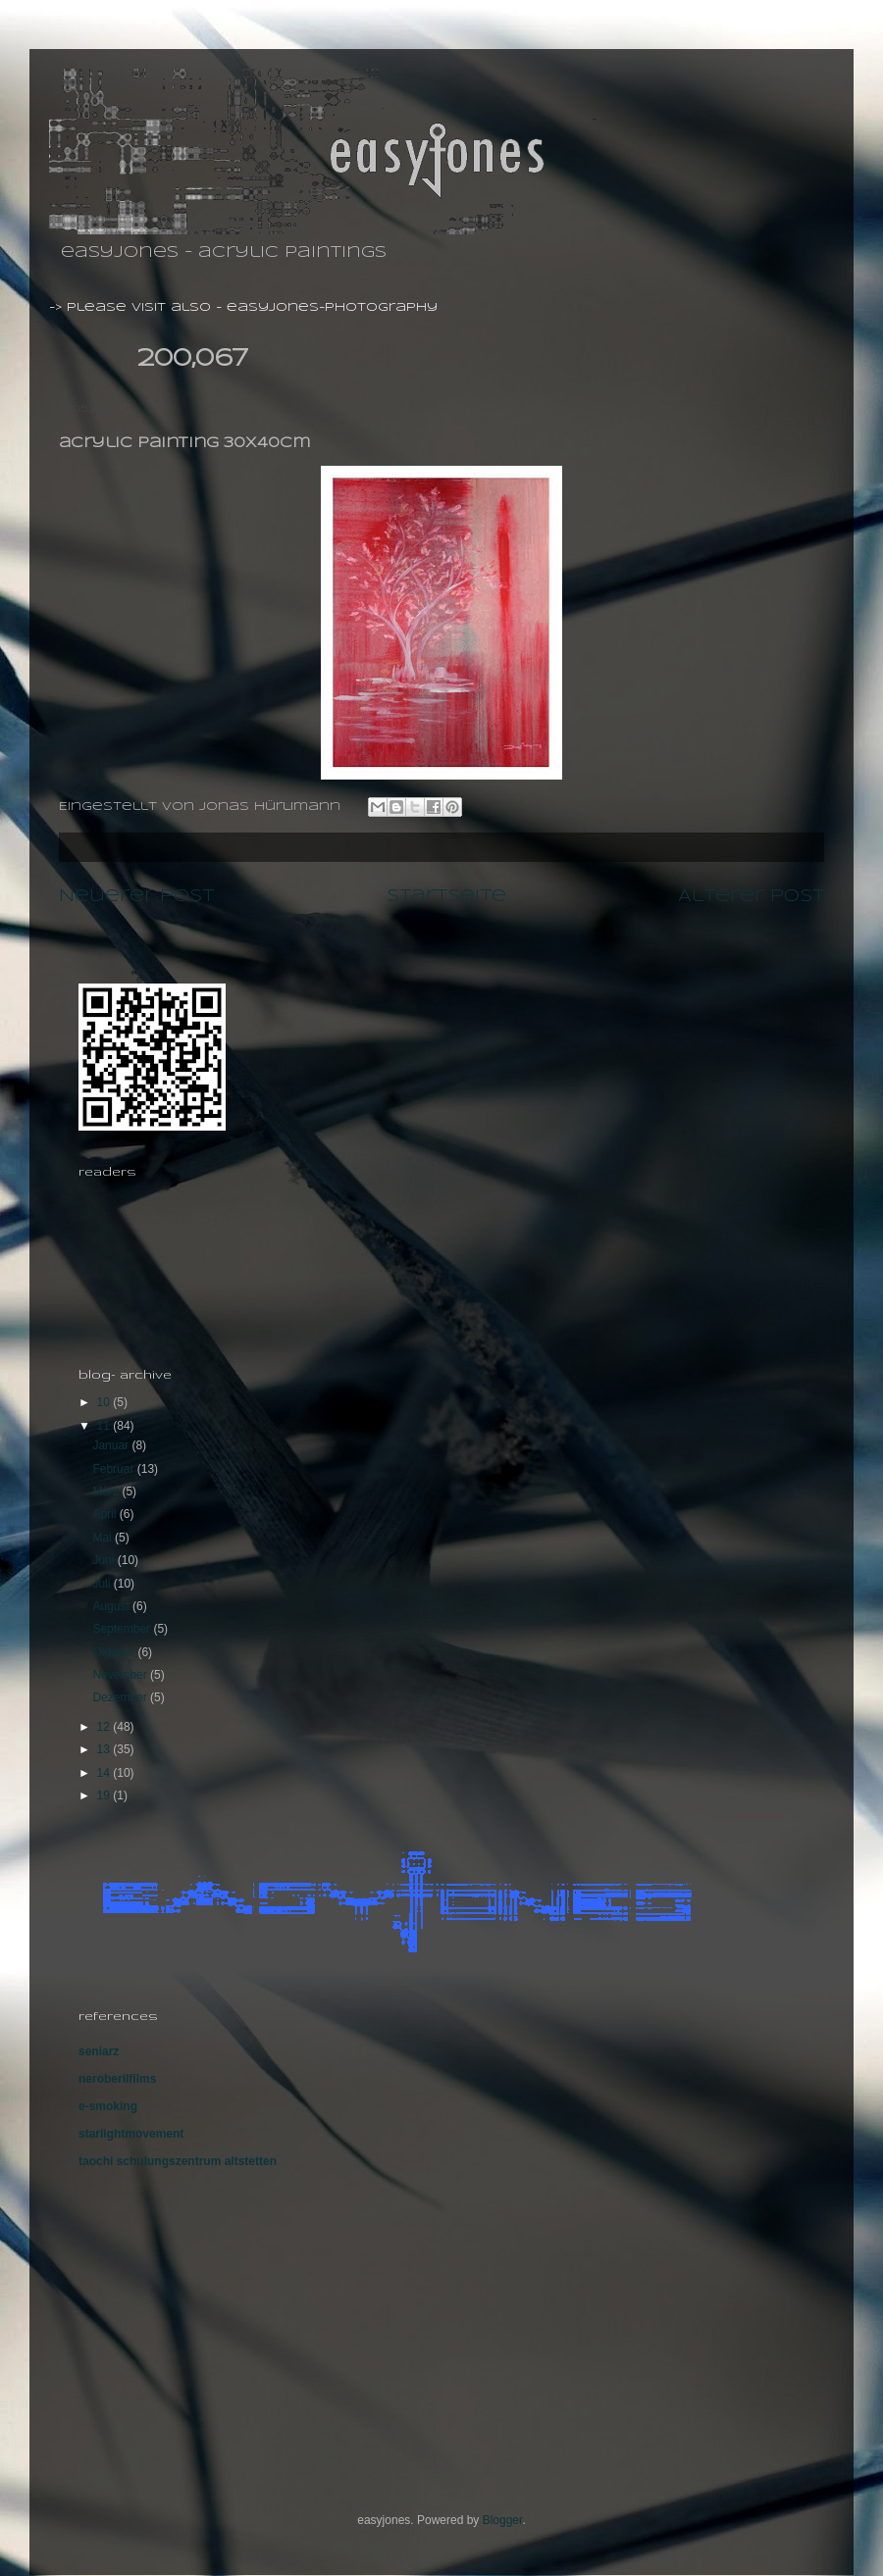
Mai (103, 1537)
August (112, 1606)
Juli (102, 1584)
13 (105, 1749)
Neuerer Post (136, 896)
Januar (111, 1445)
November (121, 1675)
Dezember (121, 1697)
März (107, 1491)
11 (105, 1426)
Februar (114, 1469)
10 (105, 1402)
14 (105, 1773)
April (105, 1514)
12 (105, 1727)
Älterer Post (751, 896)
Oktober (114, 1652)
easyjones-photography (332, 307)
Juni (104, 1560)
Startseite (446, 896)
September (122, 1629)
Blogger (503, 2520)
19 (105, 1795)
